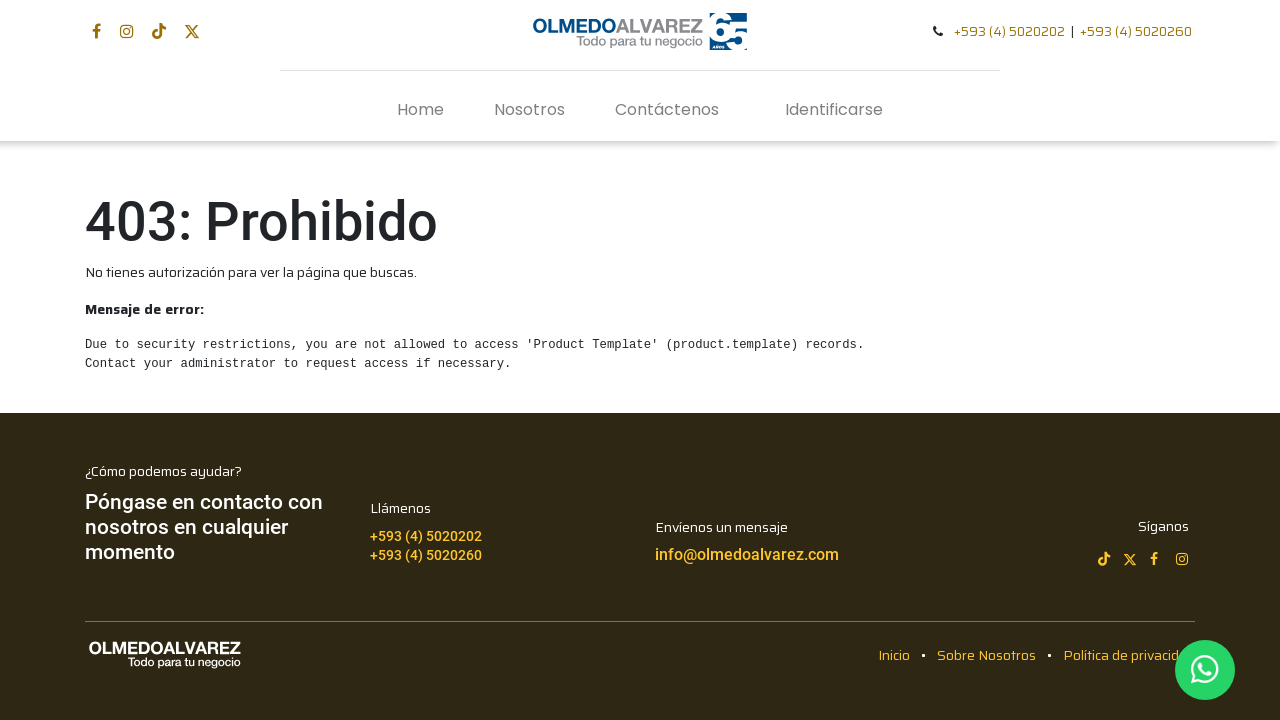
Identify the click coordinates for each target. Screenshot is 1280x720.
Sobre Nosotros (986, 655)
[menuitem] (420, 110)
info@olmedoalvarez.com (747, 554)
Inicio (894, 655)
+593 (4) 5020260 (1136, 31)
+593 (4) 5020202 (1009, 31)
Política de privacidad (1129, 655)
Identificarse (834, 109)
